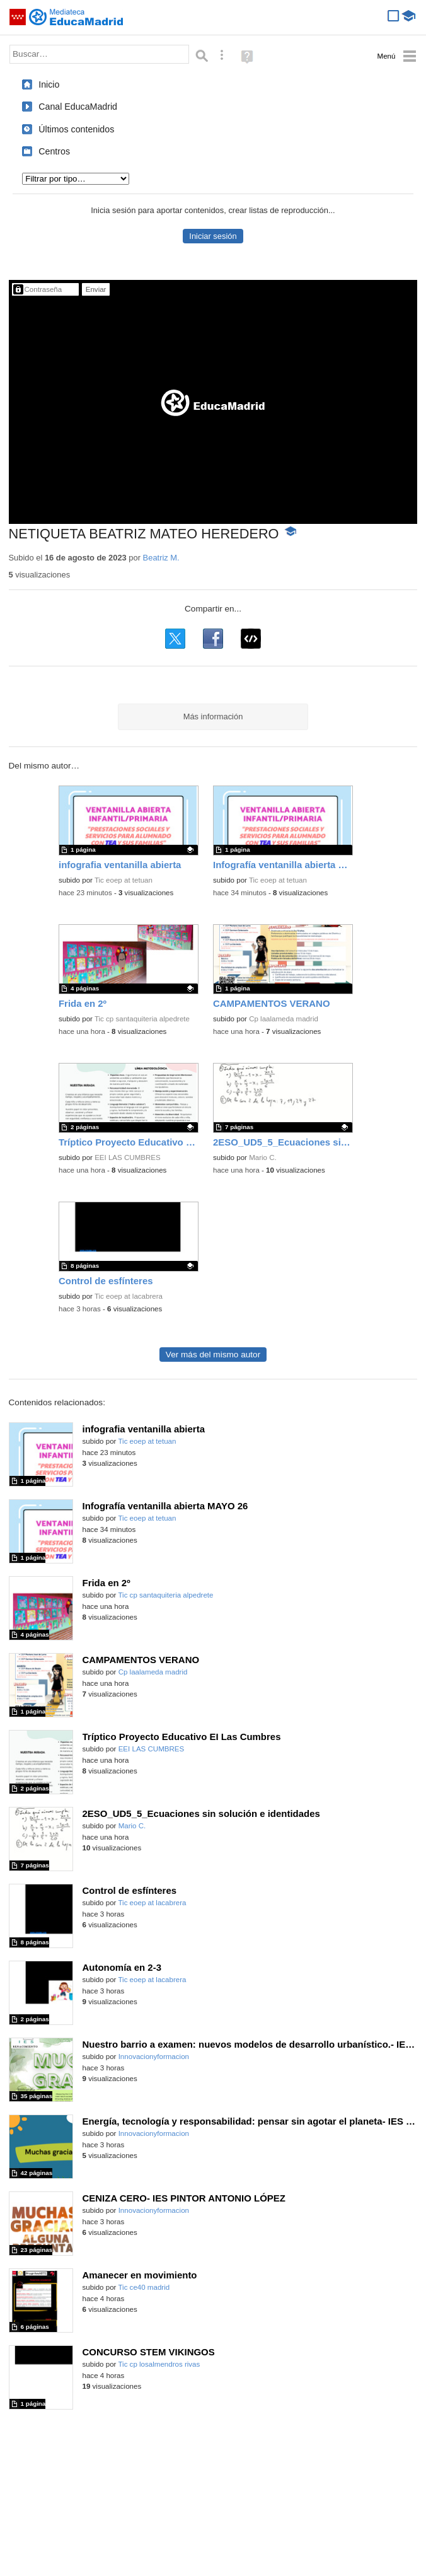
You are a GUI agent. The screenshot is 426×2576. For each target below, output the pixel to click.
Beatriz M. (161, 557)
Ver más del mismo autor (213, 1354)
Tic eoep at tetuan (124, 880)
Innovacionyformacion (153, 2056)
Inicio (48, 84)
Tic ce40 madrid (144, 2287)
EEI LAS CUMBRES (128, 1157)
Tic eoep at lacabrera (129, 1296)
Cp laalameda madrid (283, 1019)
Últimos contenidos (76, 129)
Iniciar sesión (212, 236)
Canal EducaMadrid (77, 107)
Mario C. (263, 1157)
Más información (213, 716)
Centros (54, 151)
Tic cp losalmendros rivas (159, 2364)
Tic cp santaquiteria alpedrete (142, 1019)
